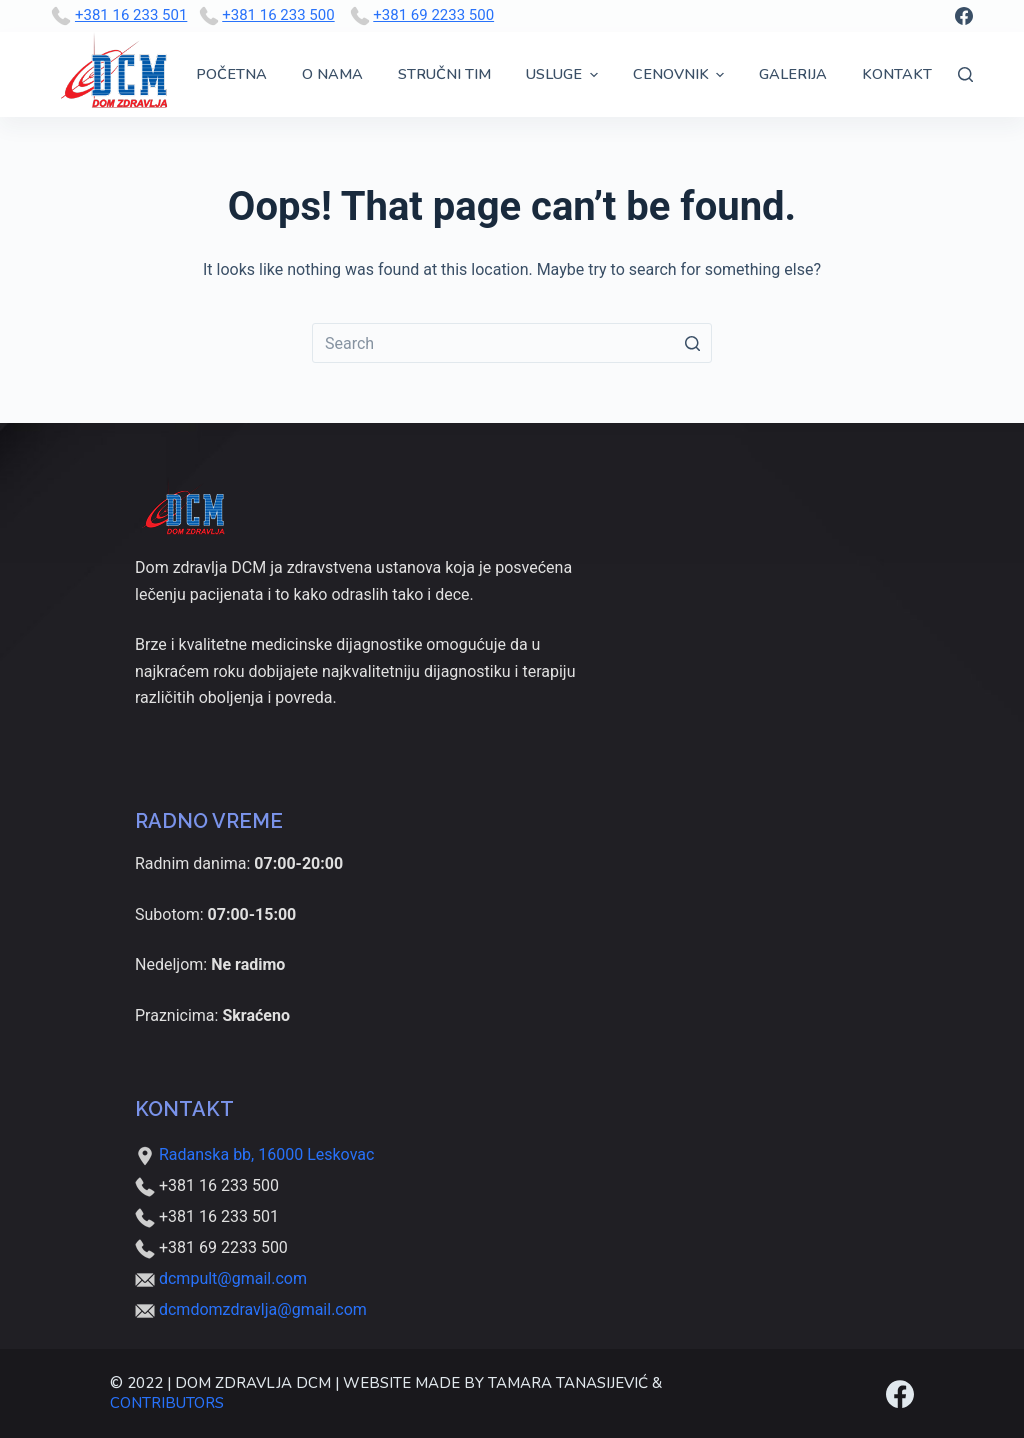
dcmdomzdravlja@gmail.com (263, 1309)
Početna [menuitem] (231, 74)
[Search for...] (512, 343)
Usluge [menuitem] (564, 74)
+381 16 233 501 (131, 15)
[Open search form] (965, 74)
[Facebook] (964, 16)
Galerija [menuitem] (793, 74)
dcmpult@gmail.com (233, 1278)
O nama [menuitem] (332, 74)
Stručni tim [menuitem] (444, 74)
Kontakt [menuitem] (897, 74)
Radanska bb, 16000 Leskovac (254, 1154)
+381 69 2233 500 (433, 15)
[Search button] (692, 343)
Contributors (167, 1403)
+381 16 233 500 (278, 15)
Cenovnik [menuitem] (681, 74)
